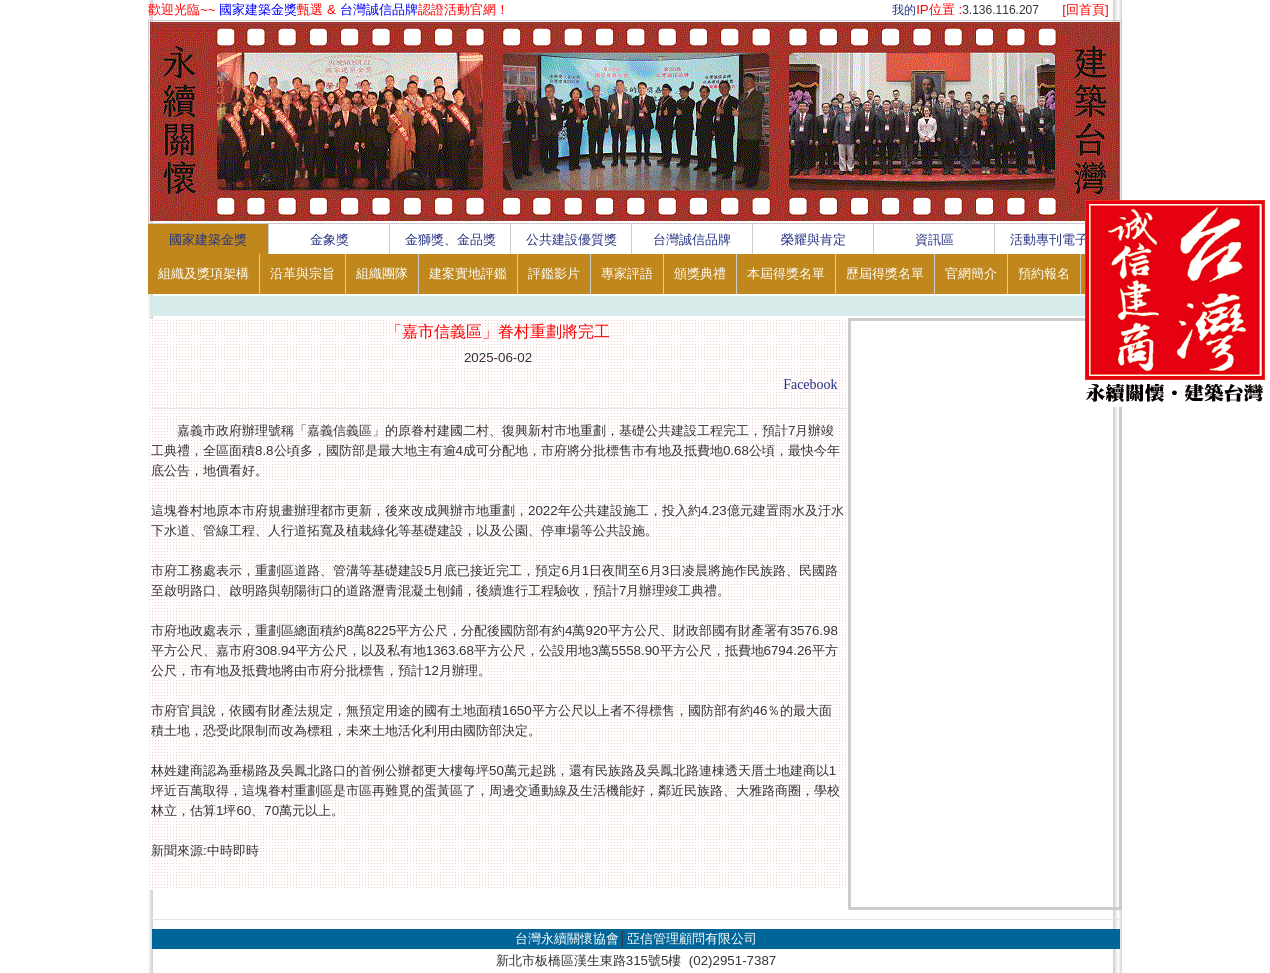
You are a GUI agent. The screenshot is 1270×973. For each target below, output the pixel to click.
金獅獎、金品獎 (450, 239)
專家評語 (627, 273)
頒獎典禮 (700, 273)
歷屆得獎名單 (885, 273)
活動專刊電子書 (1055, 239)
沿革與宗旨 (302, 273)
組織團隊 (382, 273)
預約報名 (1044, 273)
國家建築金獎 (208, 239)
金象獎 (329, 239)
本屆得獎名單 (786, 273)
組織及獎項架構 (203, 273)
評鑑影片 (554, 273)
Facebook (810, 384)
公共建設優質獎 (571, 239)
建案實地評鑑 (468, 273)
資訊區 (934, 239)
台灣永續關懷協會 (567, 938)
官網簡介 (971, 273)
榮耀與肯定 (813, 239)
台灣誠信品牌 (692, 239)
